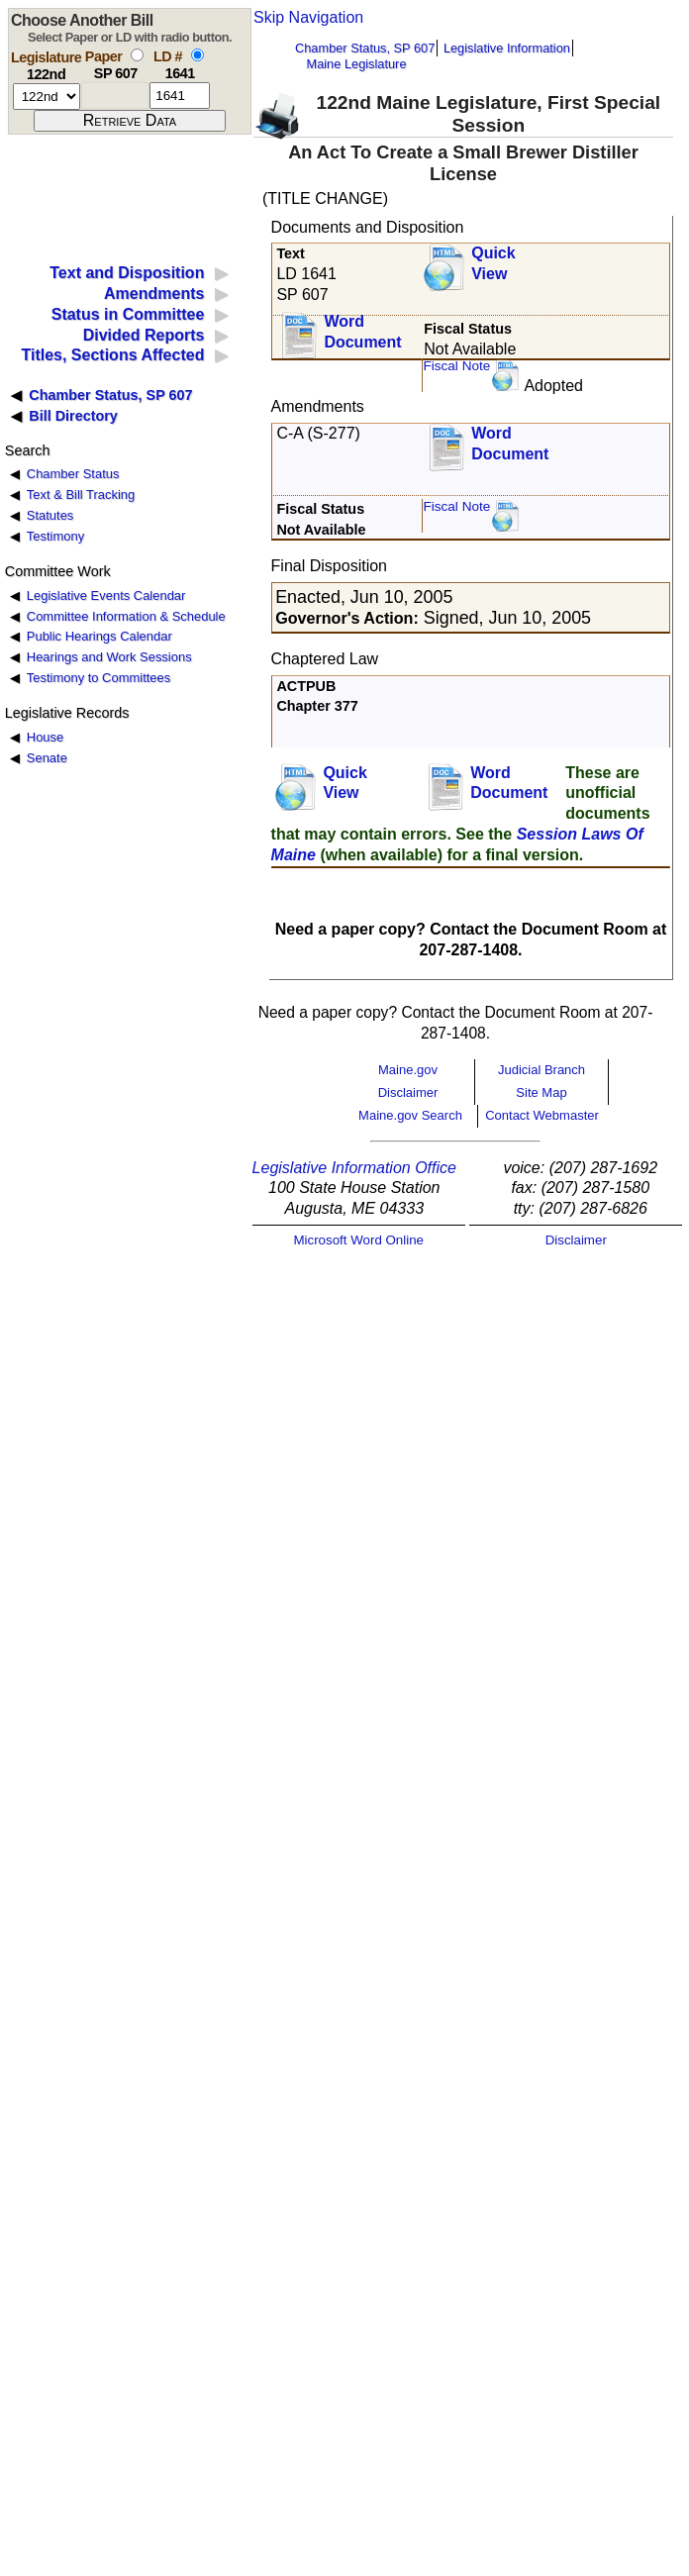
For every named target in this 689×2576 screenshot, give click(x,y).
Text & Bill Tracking (81, 494)
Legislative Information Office (354, 1167)
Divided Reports (144, 335)
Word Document (362, 331)
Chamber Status (73, 473)
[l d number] (179, 95)
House (45, 737)
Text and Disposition (126, 272)
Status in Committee (128, 314)
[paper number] (115, 95)
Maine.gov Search (410, 1115)
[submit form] (130, 121)
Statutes (50, 515)
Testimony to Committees (98, 677)
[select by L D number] (197, 55)
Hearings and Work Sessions (109, 656)
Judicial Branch (541, 1069)
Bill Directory (73, 416)
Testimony (55, 536)
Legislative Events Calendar (106, 595)
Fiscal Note (456, 365)
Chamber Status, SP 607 (365, 48)
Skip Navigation (308, 17)
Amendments (154, 293)
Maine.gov (408, 1069)
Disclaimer (408, 1092)
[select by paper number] (137, 55)
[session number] (46, 96)
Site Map (541, 1092)
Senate (47, 757)
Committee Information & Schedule (126, 616)
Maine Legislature (356, 63)
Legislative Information (506, 48)
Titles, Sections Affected (112, 355)
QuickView (493, 263)
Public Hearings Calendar (99, 636)
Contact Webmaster (542, 1115)
